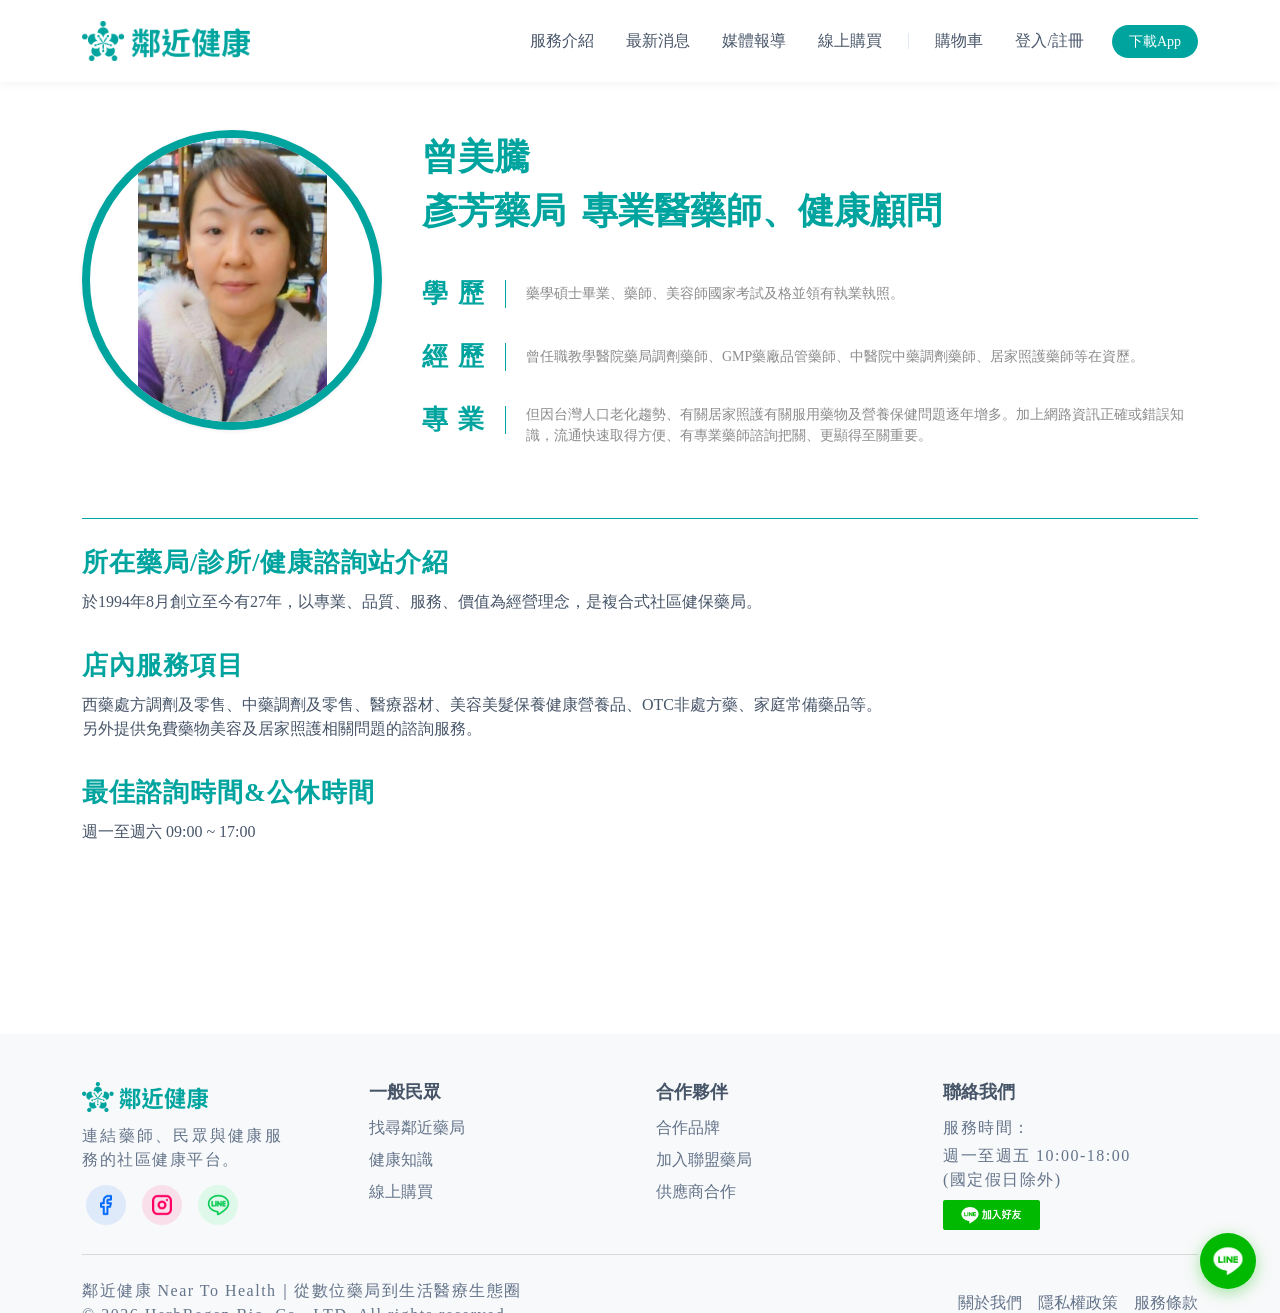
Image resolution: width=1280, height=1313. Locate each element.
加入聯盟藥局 (704, 1159)
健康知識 (401, 1159)
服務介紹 (562, 40)
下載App (1155, 41)
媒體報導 (754, 40)
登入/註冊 (1049, 40)
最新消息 (658, 40)
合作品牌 (688, 1127)
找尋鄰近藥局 (417, 1127)
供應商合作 (696, 1191)
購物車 (959, 40)
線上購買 (850, 40)
